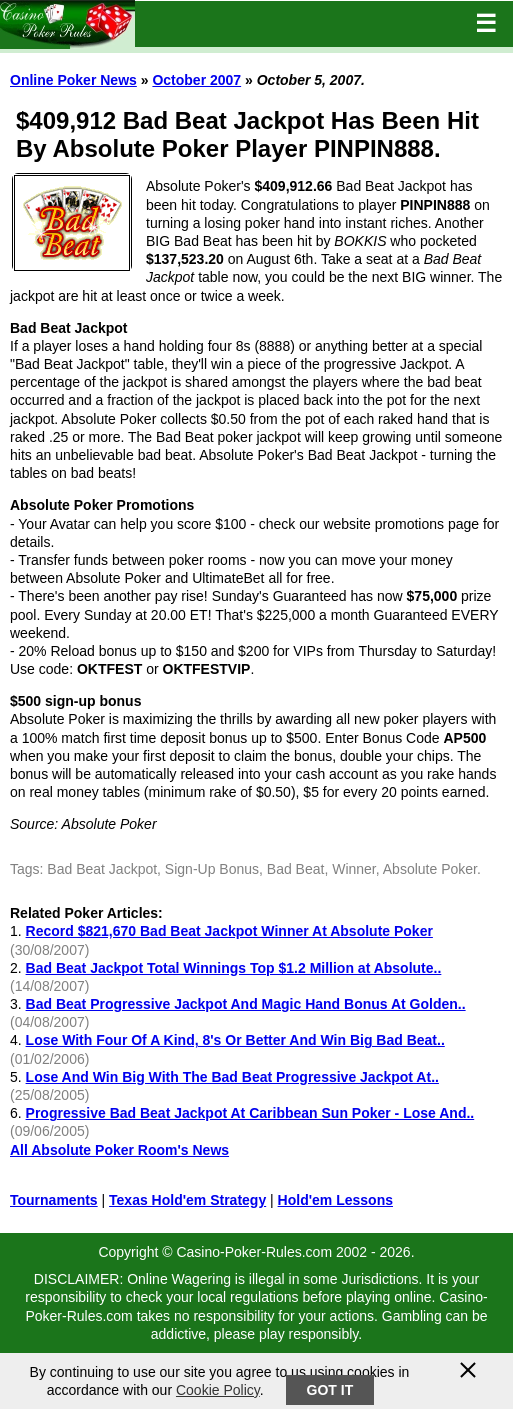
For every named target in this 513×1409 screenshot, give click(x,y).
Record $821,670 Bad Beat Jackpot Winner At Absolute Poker (229, 931)
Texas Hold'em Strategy (187, 1200)
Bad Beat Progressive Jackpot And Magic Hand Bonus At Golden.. (246, 1004)
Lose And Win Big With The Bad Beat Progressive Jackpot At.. (232, 1077)
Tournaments (54, 1200)
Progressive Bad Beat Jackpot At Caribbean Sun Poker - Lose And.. (250, 1113)
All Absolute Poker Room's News (119, 1150)
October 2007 (196, 80)
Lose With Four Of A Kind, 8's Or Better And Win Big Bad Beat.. (235, 1040)
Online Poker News (73, 80)
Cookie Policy (218, 1390)
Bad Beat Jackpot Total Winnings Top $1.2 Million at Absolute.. (234, 968)
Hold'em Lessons (335, 1200)
